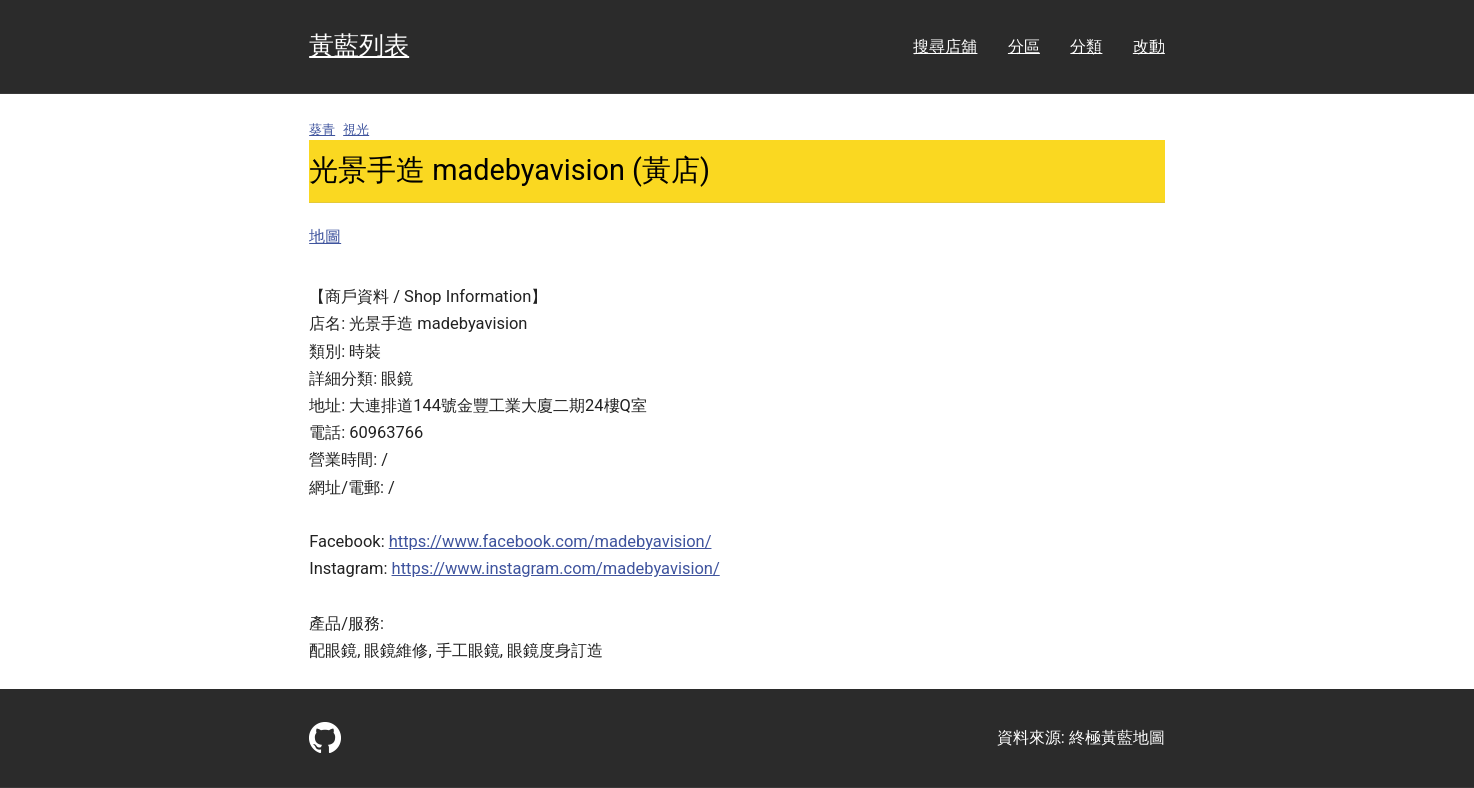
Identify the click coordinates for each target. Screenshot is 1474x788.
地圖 (325, 236)
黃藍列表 (359, 45)
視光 (356, 129)
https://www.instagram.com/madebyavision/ (556, 568)
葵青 (322, 129)
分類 (1086, 46)
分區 (1024, 46)
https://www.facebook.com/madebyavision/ (550, 541)
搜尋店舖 (945, 46)
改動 (1149, 46)
